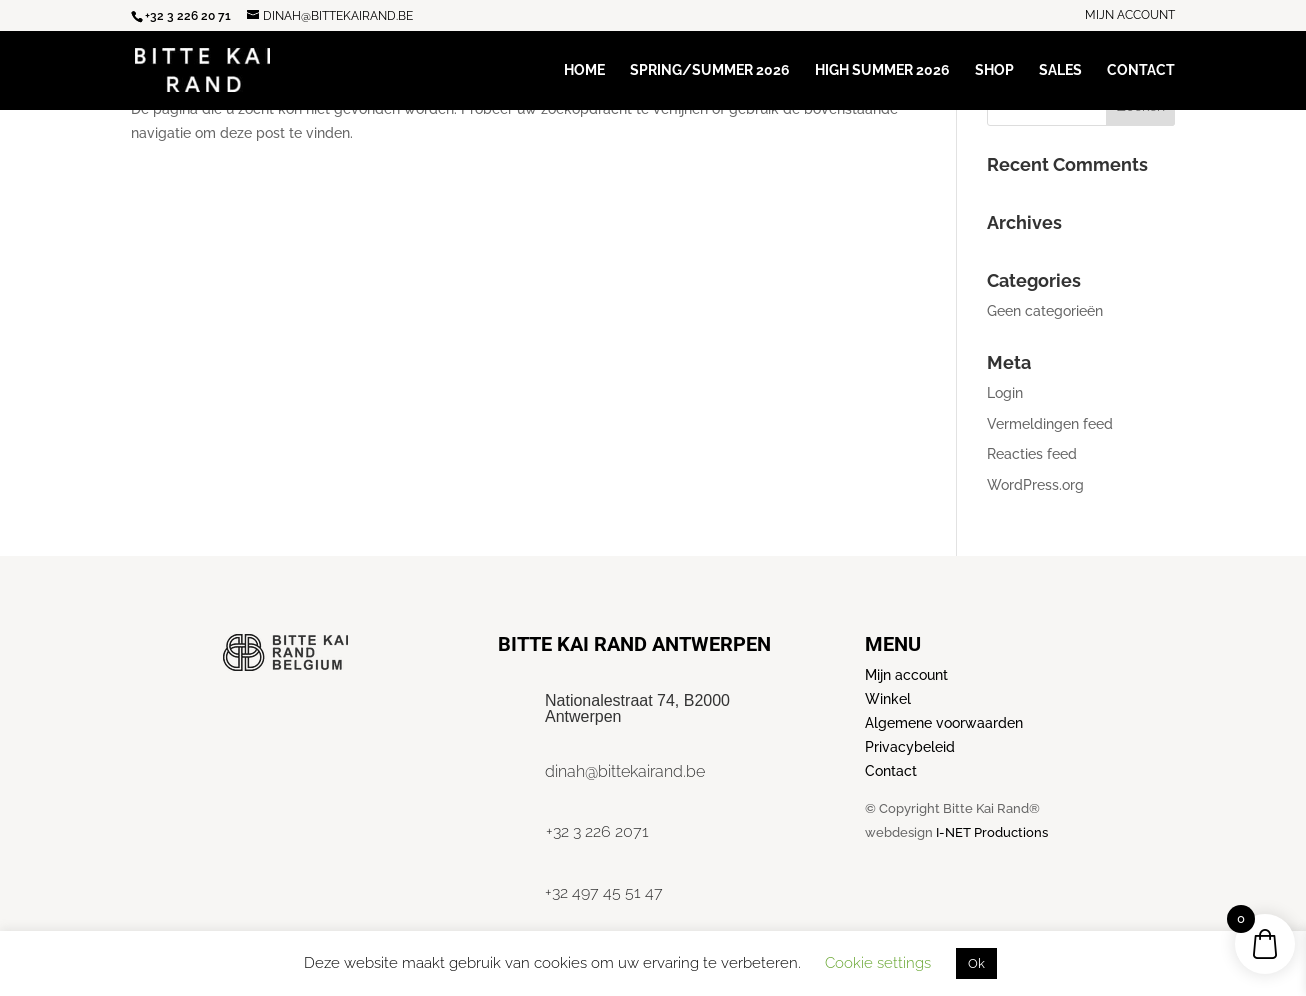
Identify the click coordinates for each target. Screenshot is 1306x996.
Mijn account (1130, 15)
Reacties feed (1032, 454)
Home (584, 70)
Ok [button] (976, 963)
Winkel (888, 699)
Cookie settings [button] (878, 963)
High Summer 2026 (882, 70)
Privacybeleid (910, 747)
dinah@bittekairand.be (625, 771)
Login (1005, 393)
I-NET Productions (992, 832)
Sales (1060, 70)
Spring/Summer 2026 (710, 70)
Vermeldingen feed (1050, 424)
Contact (1141, 70)
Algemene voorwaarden (944, 723)
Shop (994, 70)
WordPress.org (1035, 485)
